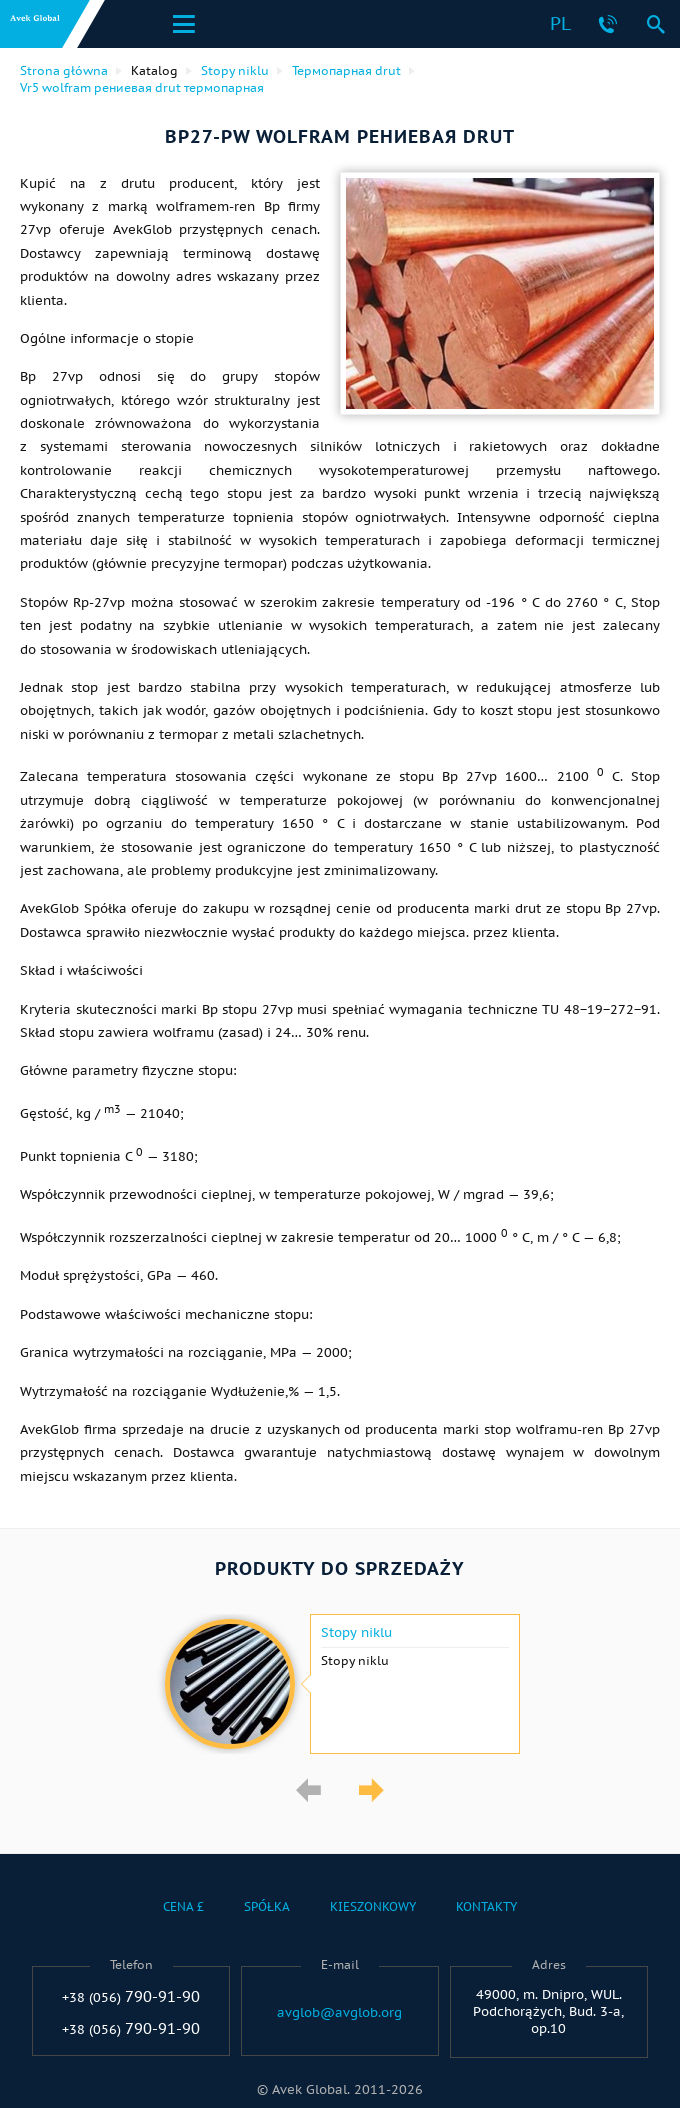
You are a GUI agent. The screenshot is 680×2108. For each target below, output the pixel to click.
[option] (340, 1684)
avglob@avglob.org (339, 2013)
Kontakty (486, 1906)
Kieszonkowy (373, 1906)
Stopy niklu (356, 1633)
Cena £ (183, 1906)
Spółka (267, 1906)
